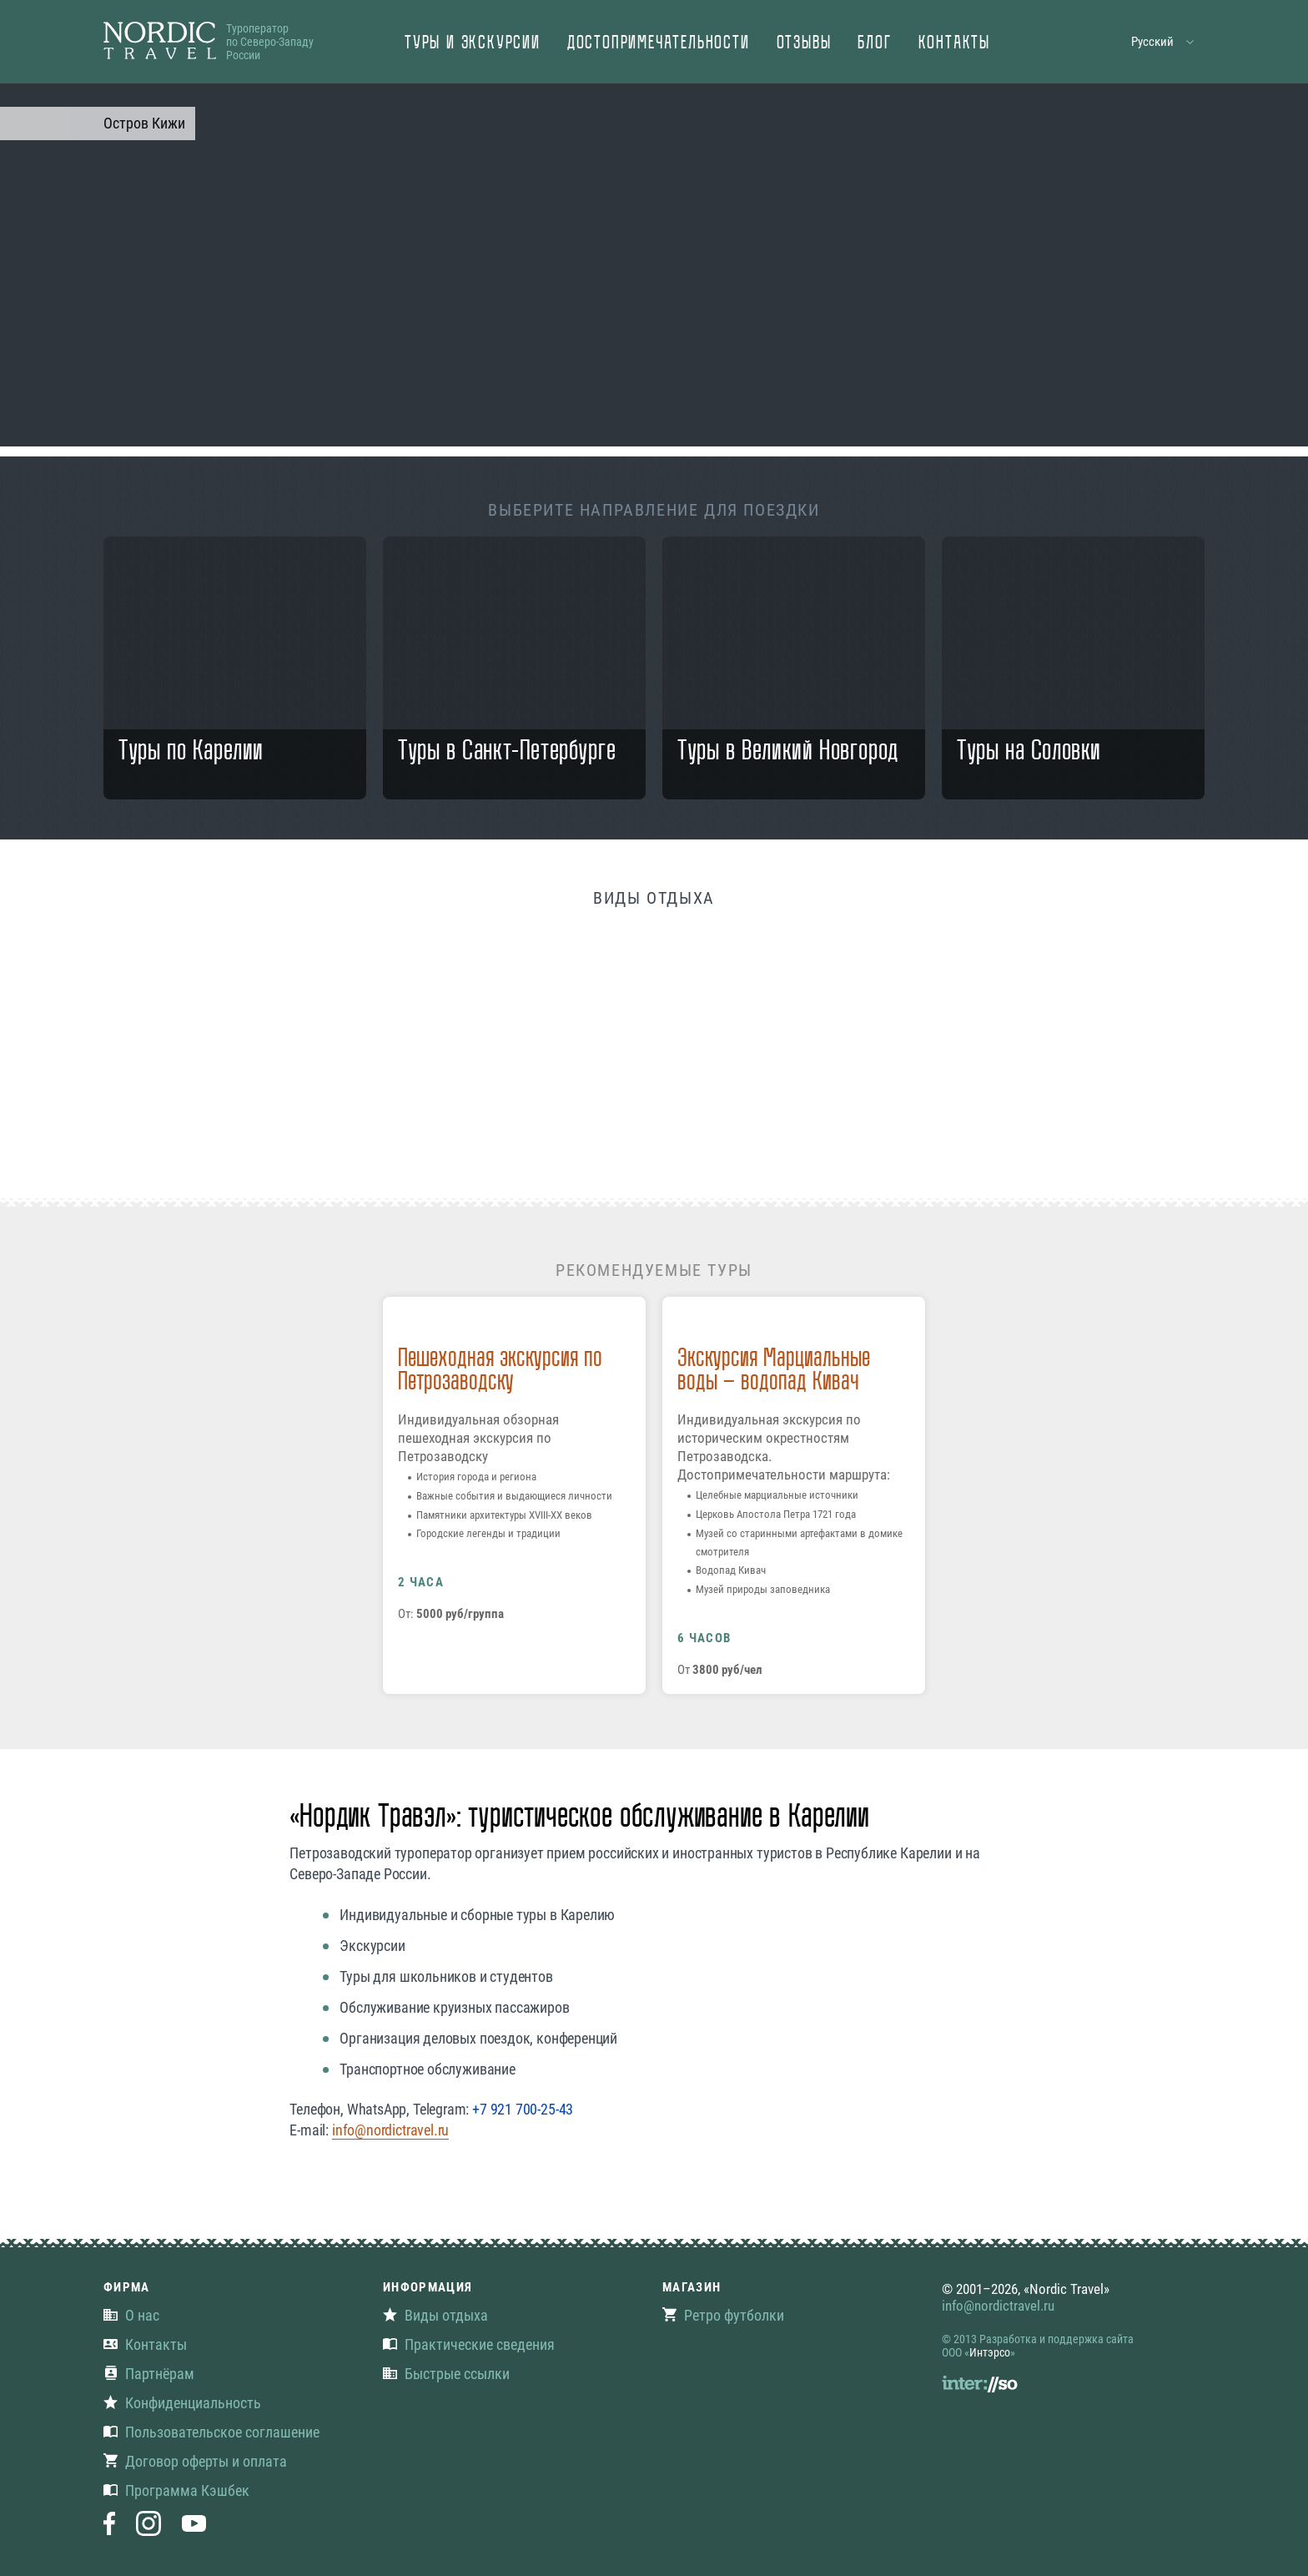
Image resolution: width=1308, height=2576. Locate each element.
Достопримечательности (658, 44)
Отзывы (804, 44)
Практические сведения (469, 2344)
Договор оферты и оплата (195, 2461)
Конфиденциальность (182, 2403)
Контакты (954, 44)
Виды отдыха (435, 2315)
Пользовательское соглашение (211, 2432)
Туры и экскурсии (473, 44)
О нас (131, 2315)
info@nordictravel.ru (390, 2130)
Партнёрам (148, 2373)
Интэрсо (989, 2352)
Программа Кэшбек (176, 2490)
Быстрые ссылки (446, 2373)
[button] (1163, 42)
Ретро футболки (723, 2315)
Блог (874, 44)
